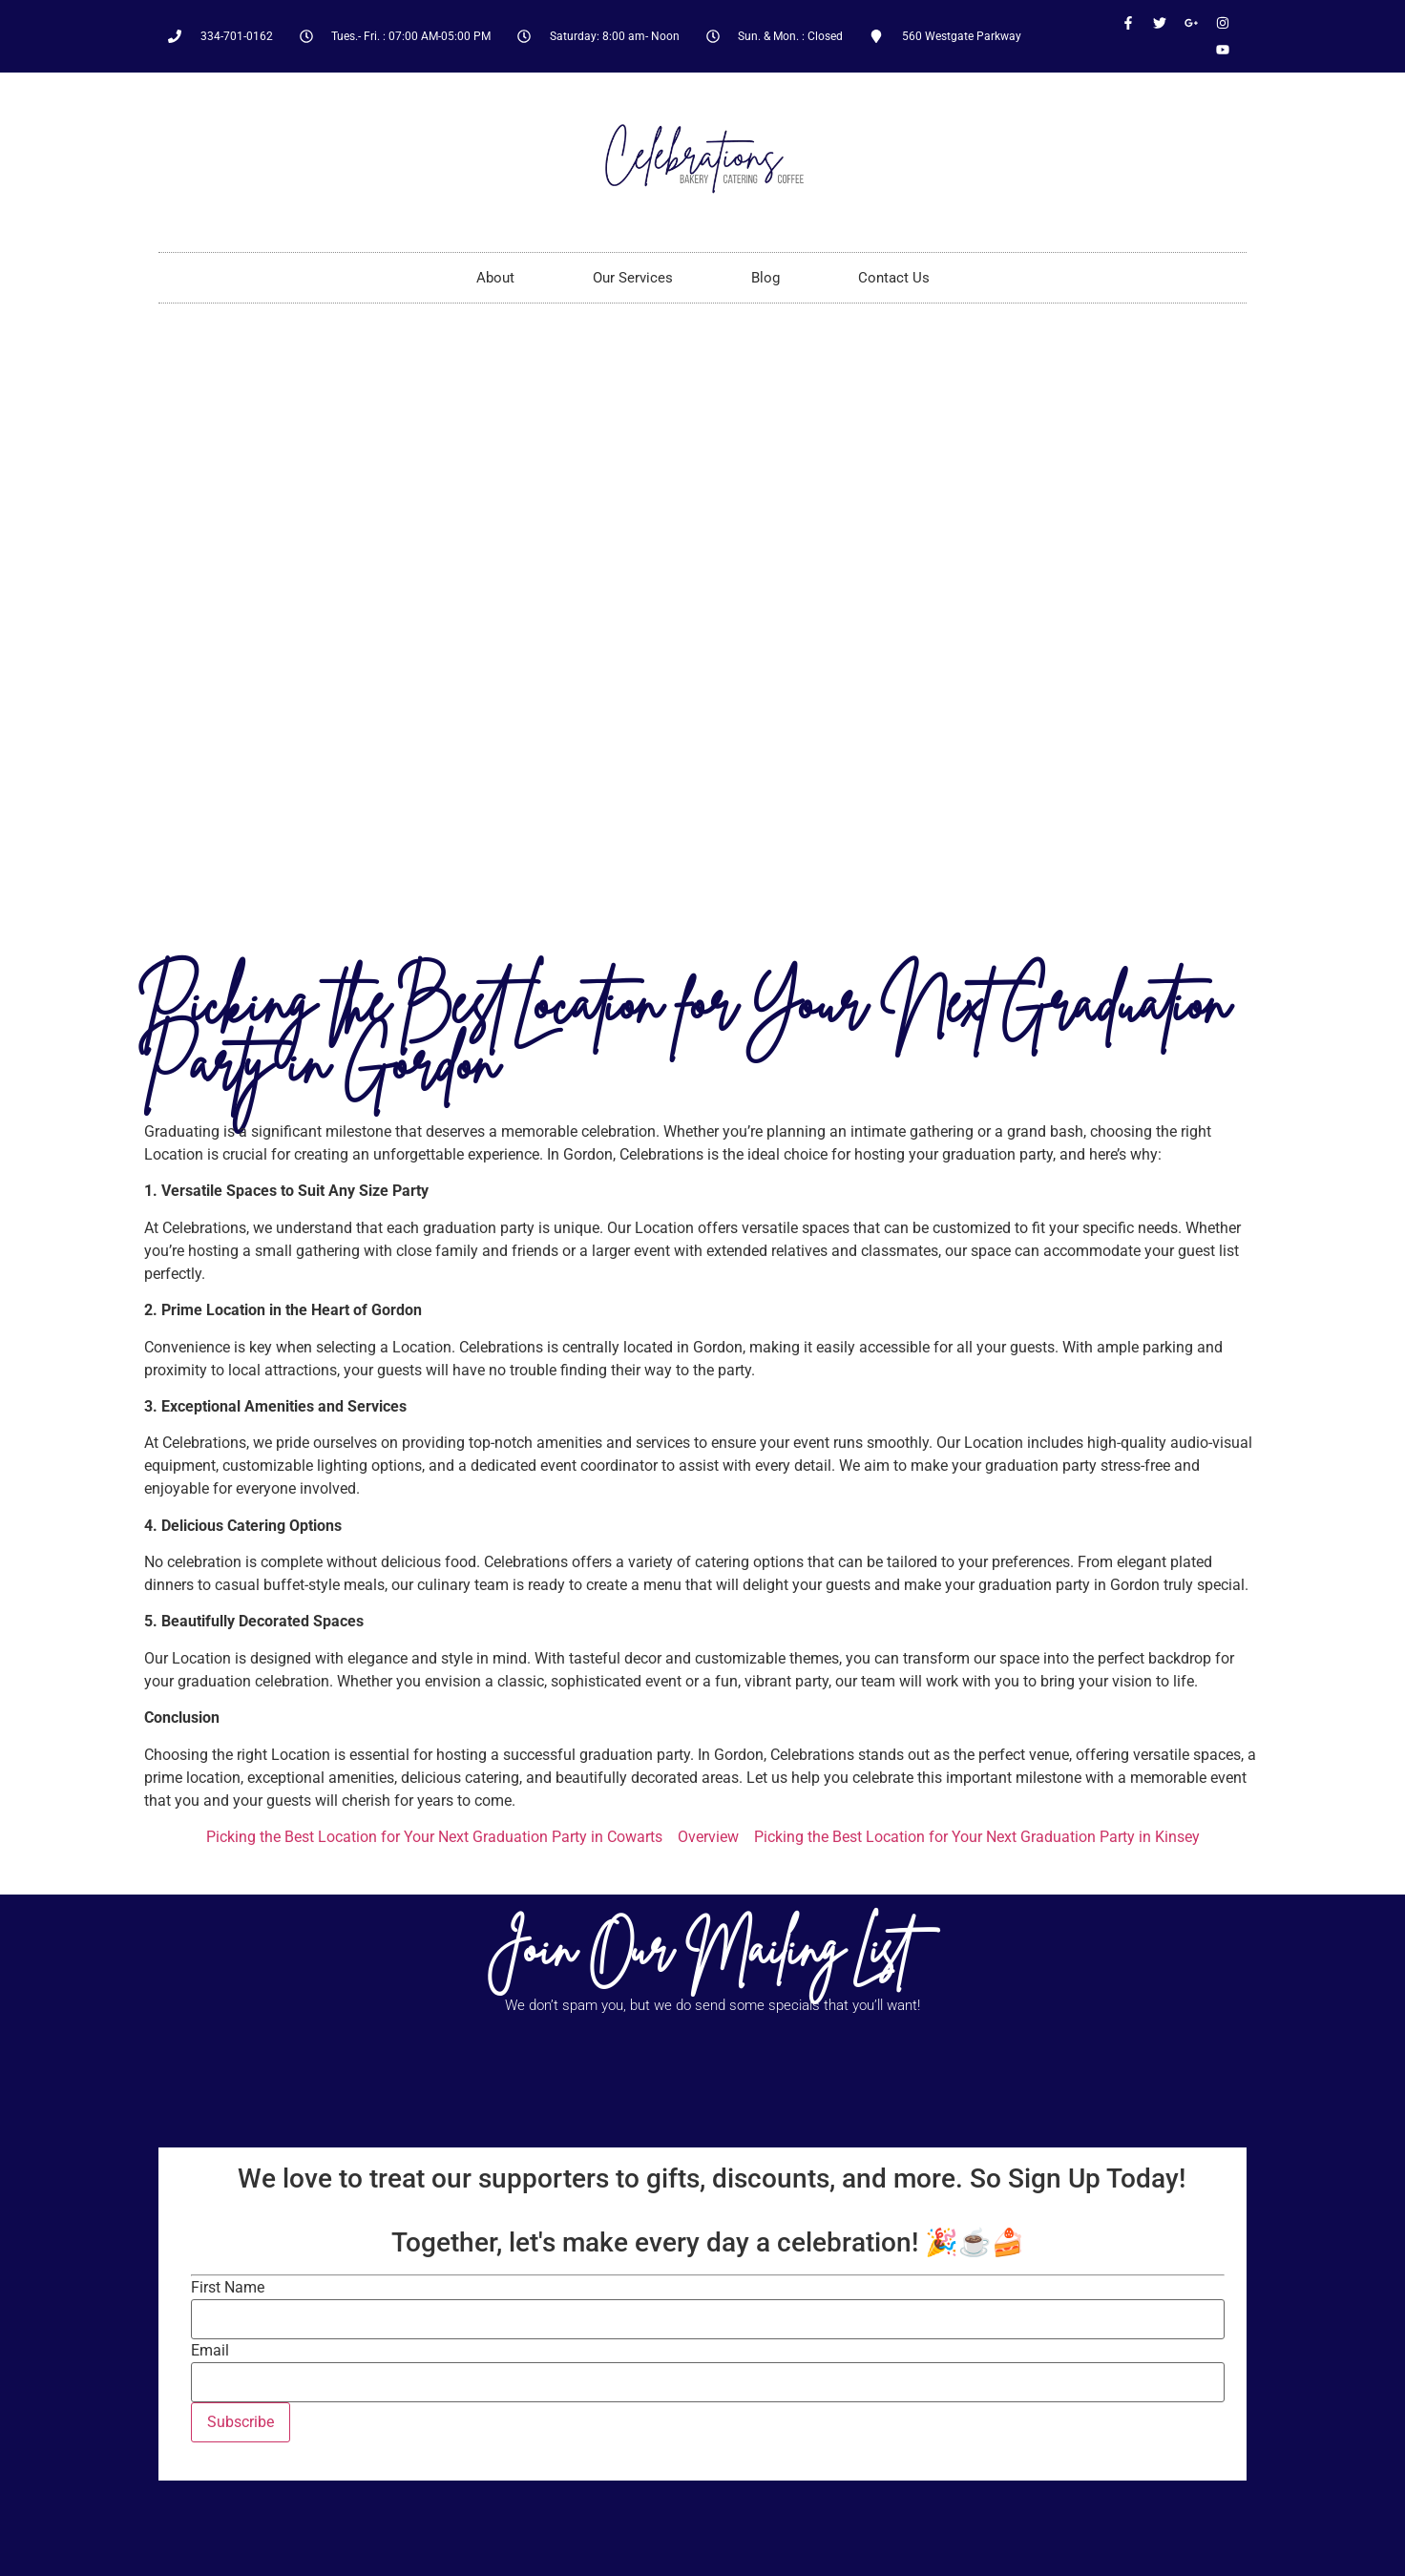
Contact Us (894, 277)
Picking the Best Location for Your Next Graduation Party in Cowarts (434, 1837)
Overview (708, 1837)
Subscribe (240, 2422)
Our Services (633, 277)
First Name (227, 2287)
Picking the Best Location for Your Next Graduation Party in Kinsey (977, 1837)
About (495, 277)
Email (210, 2350)
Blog (765, 277)
